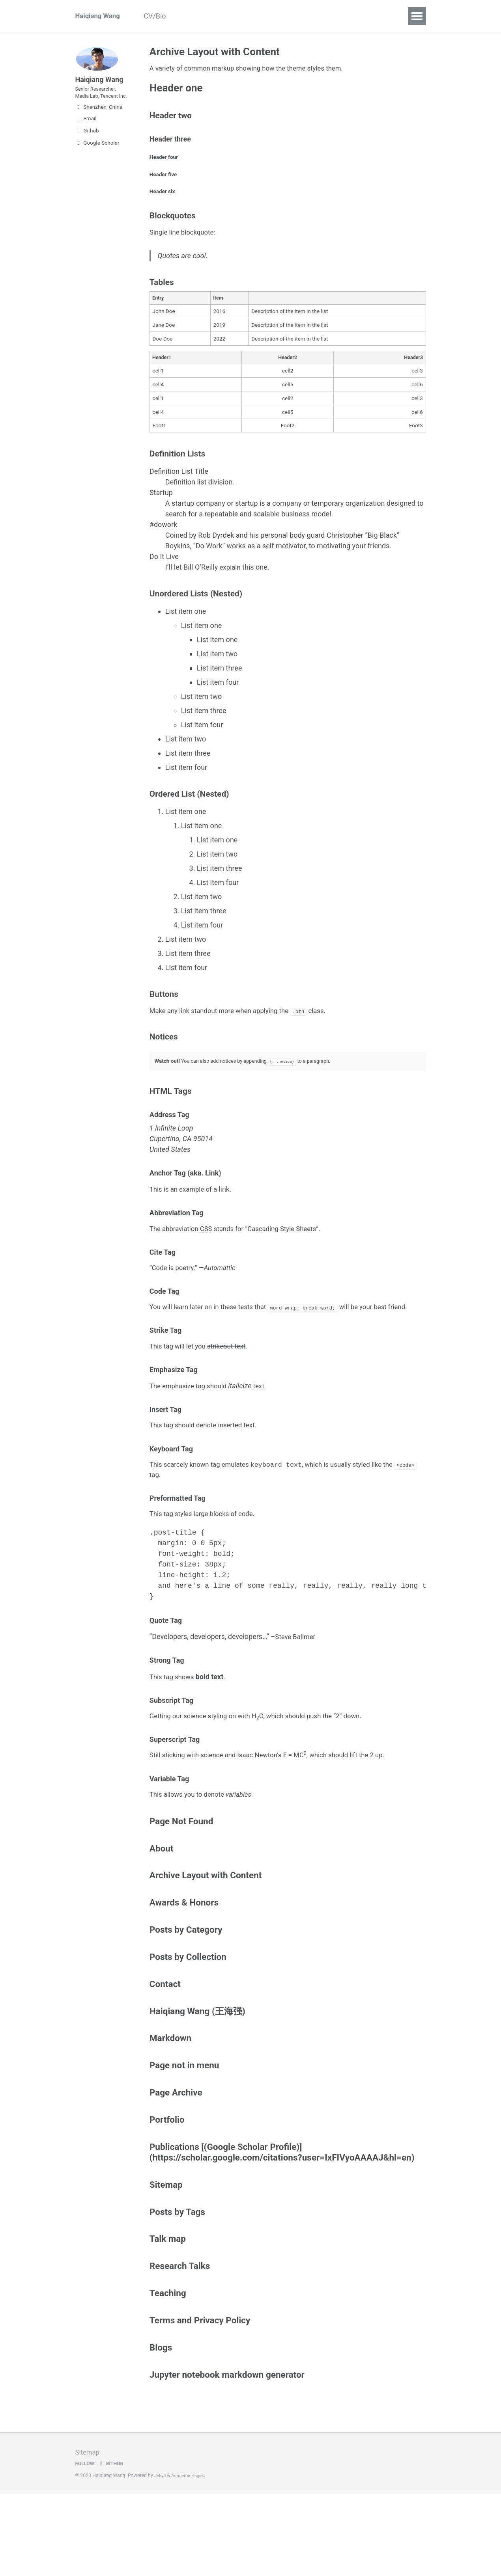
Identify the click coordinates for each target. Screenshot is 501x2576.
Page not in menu (184, 2133)
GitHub (112, 2545)
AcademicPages (189, 2558)
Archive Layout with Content (206, 1934)
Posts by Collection (188, 2019)
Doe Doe (163, 352)
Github (87, 148)
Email (86, 136)
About (162, 1906)
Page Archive (176, 2161)
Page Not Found (181, 1877)
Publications (207, 16)
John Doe (164, 324)
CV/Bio (162, 16)
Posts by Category (186, 1991)
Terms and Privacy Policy (200, 2399)
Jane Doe (164, 338)
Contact (253, 16)
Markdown (170, 2104)
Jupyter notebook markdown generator (227, 2456)
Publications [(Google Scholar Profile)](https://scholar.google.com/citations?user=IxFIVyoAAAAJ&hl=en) (282, 2223)
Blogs (161, 2427)
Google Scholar (97, 161)
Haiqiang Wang (99, 16)
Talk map (168, 2314)
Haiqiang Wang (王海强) (197, 2076)
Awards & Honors (184, 1963)
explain (231, 583)
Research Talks (180, 2342)
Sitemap (166, 2257)
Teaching (168, 2371)
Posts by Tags (177, 2285)
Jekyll (160, 2558)
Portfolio (167, 2190)
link (229, 1218)
